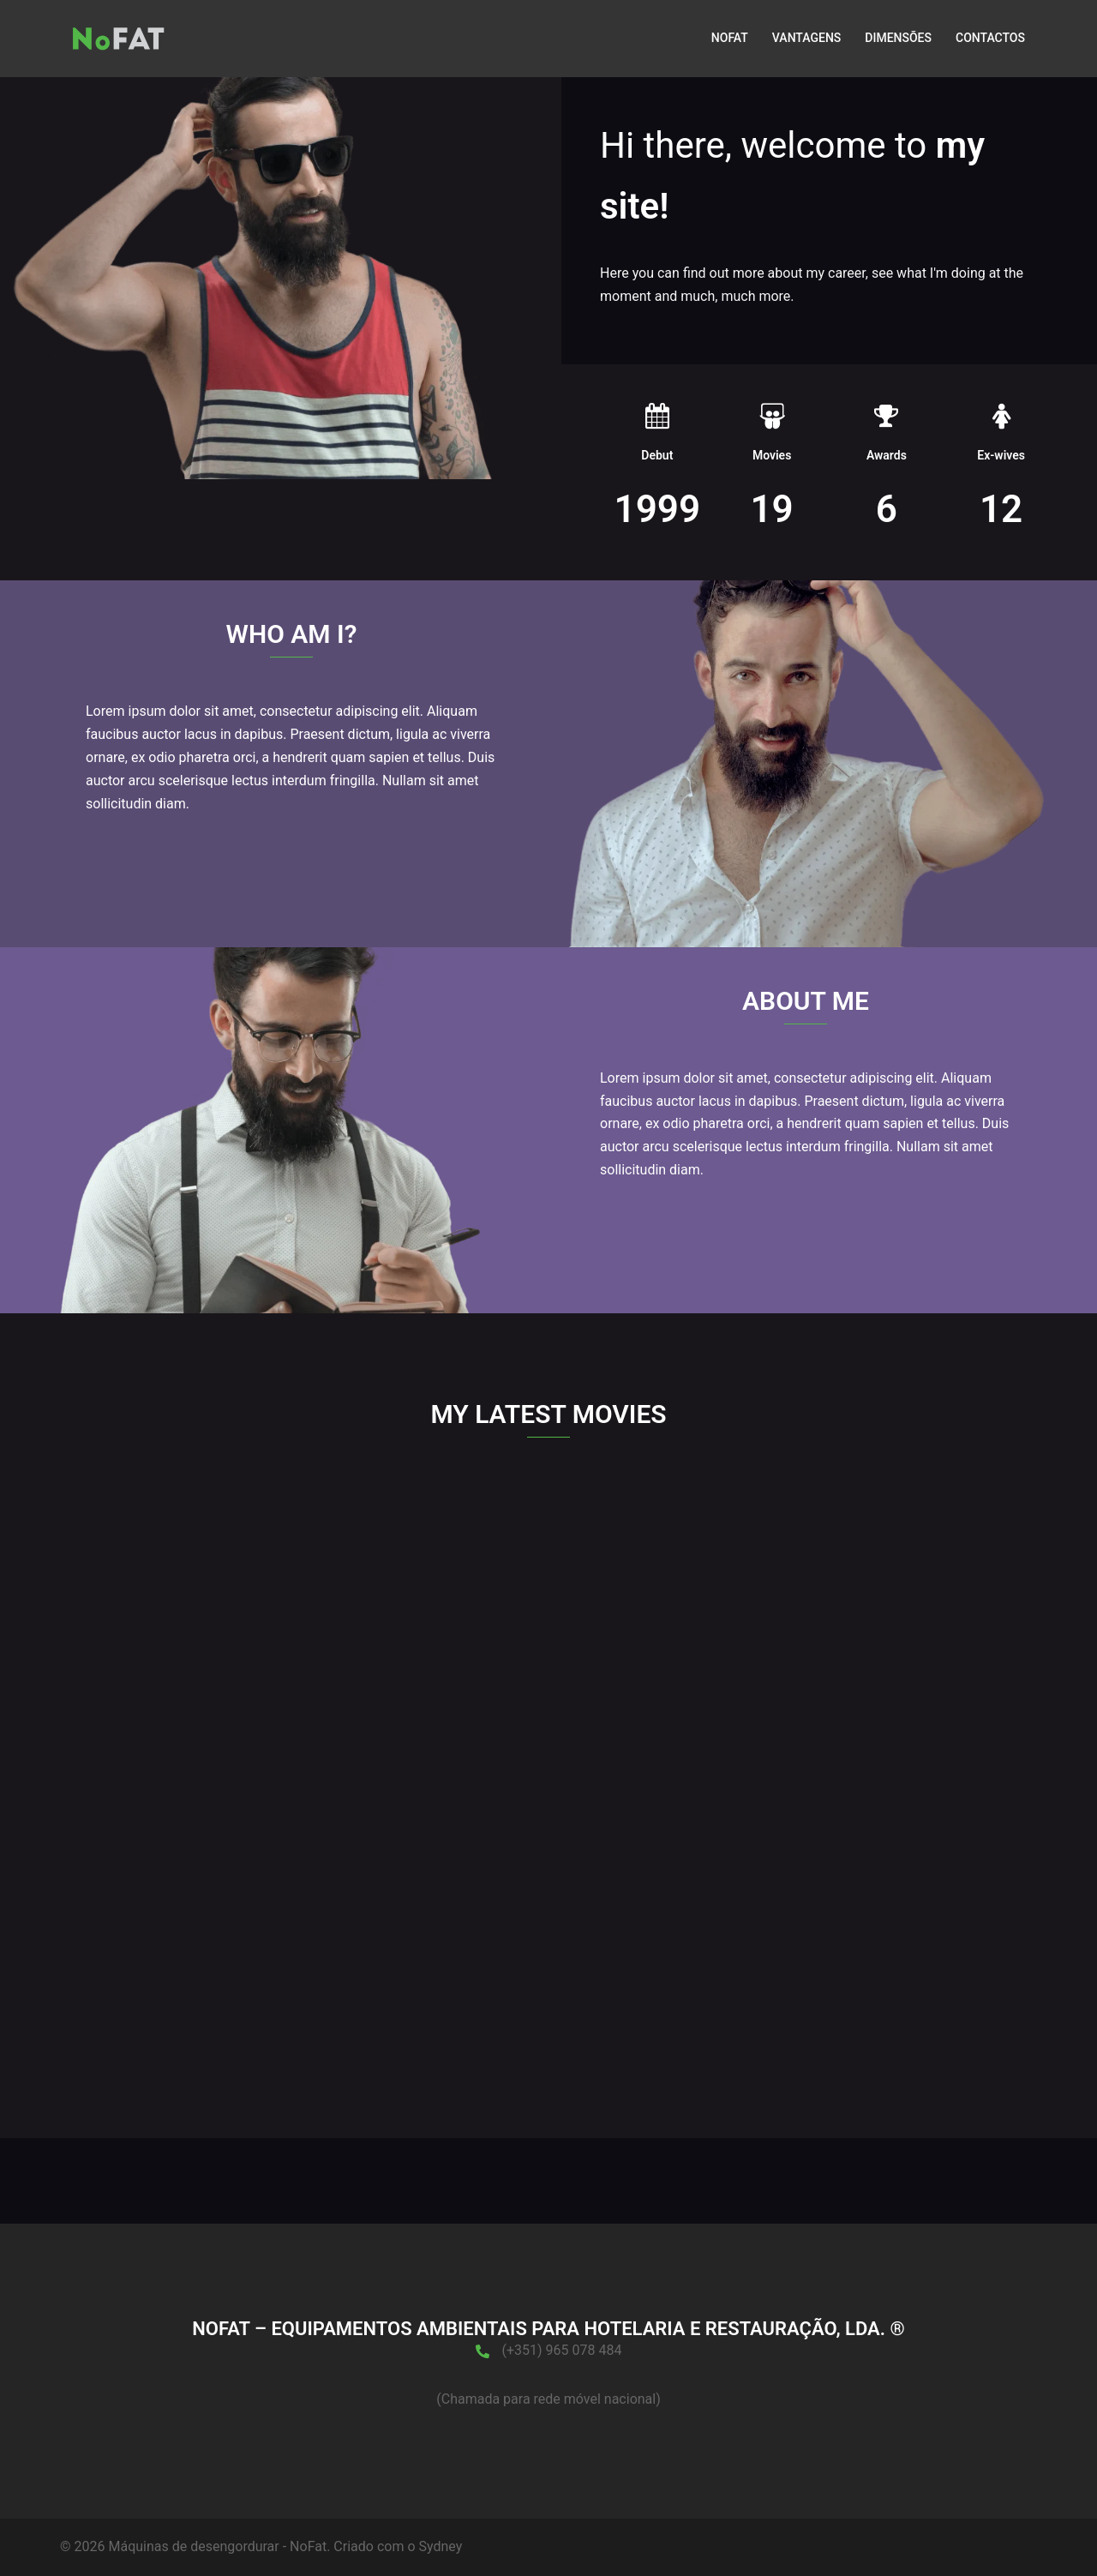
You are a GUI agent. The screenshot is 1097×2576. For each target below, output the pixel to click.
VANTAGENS (806, 38)
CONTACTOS (990, 38)
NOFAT (729, 38)
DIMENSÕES (898, 38)
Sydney (440, 2546)
